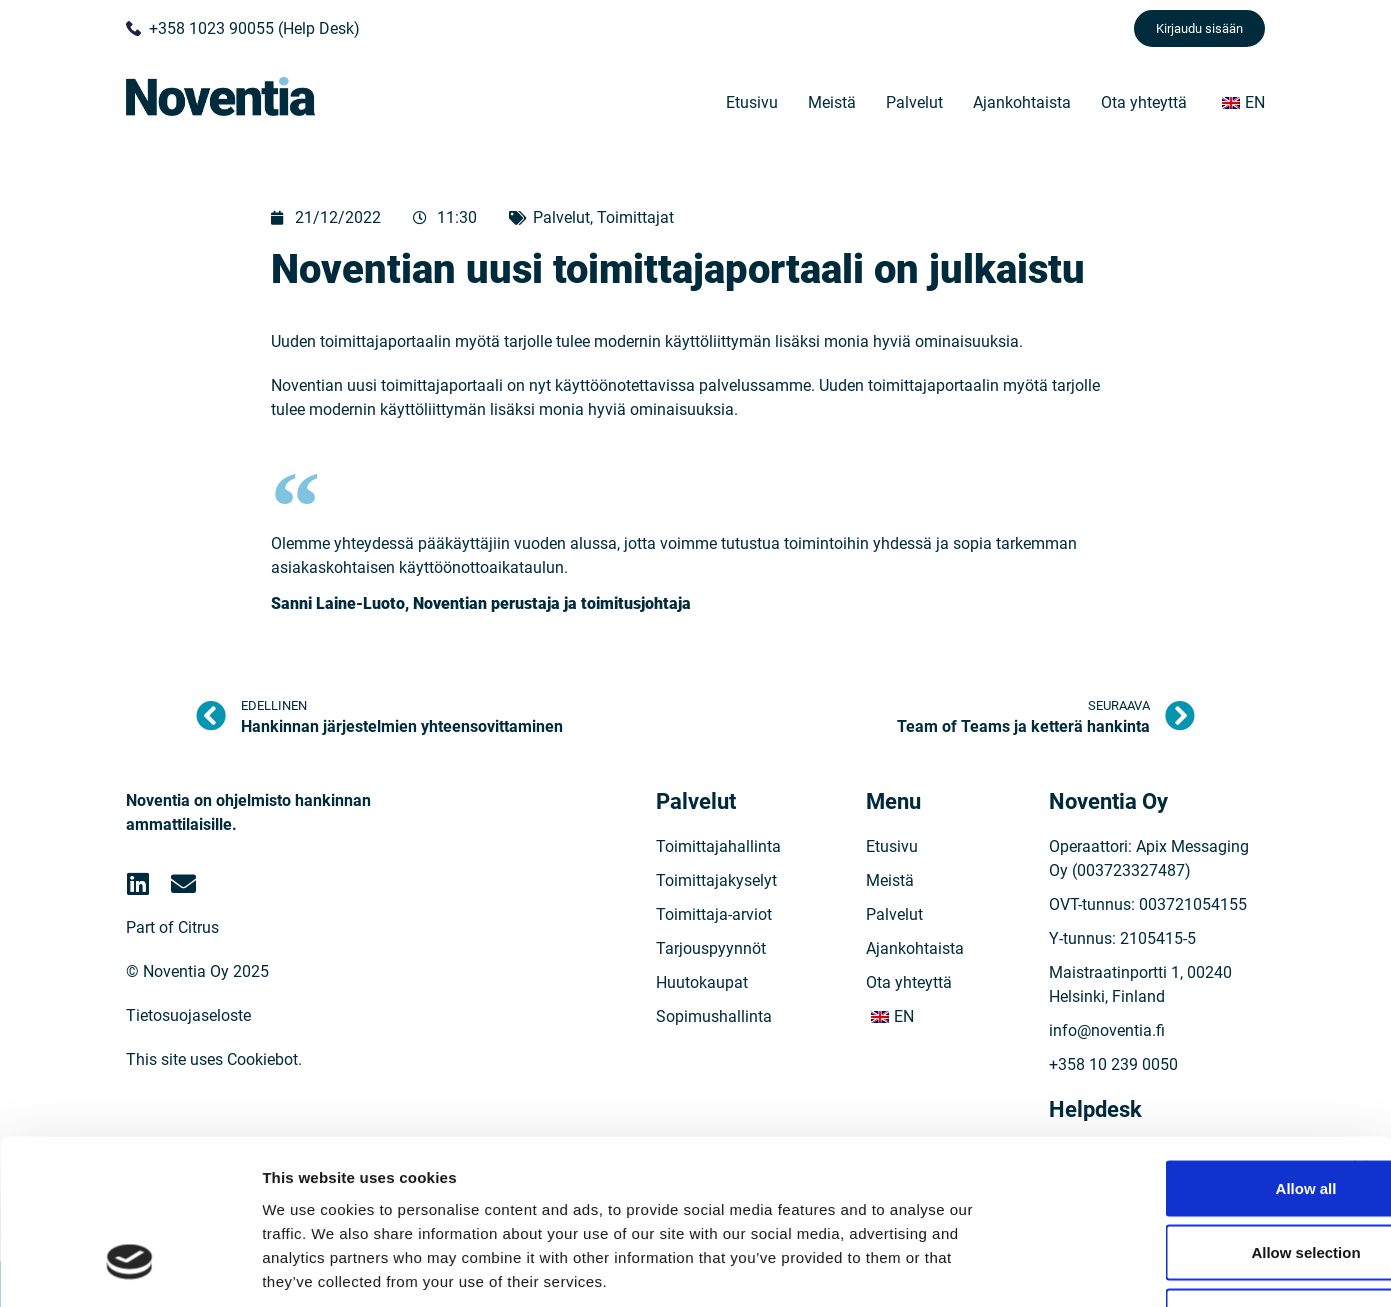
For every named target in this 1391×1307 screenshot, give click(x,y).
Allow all (1173, 1047)
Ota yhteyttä (1144, 102)
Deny (1173, 1175)
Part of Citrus (172, 927)
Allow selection (1172, 1111)
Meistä (832, 102)
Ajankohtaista (1022, 102)
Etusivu (752, 102)
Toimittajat (635, 217)
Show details (1049, 1267)
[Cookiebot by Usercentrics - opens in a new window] (129, 1268)
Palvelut (914, 102)
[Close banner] (1360, 1027)
